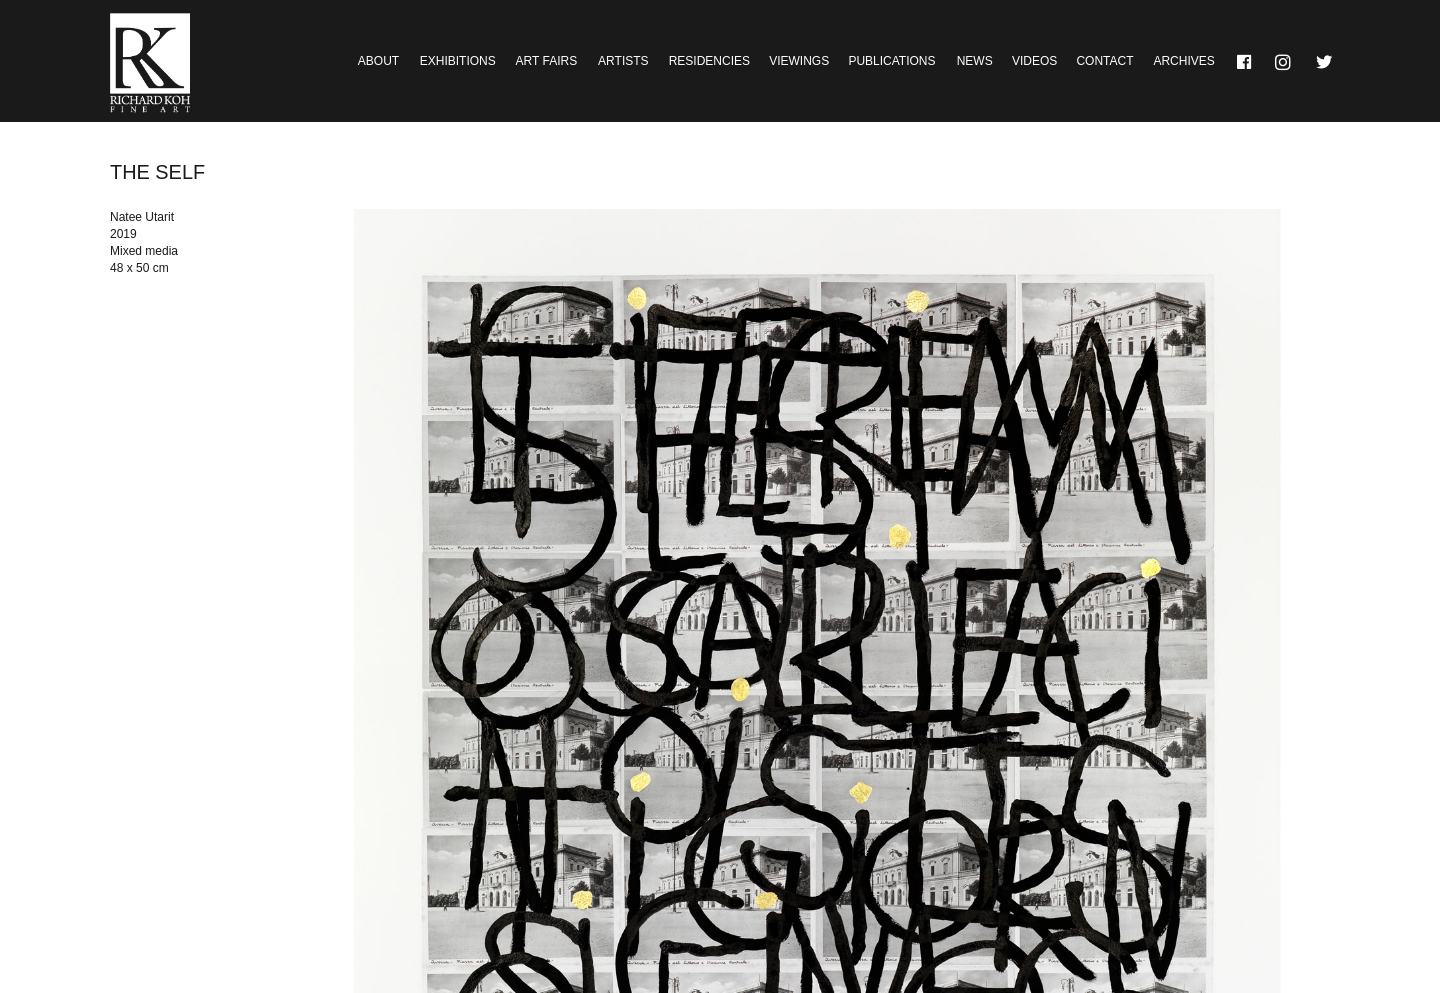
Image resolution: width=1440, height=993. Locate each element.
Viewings (799, 61)
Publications (891, 61)
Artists (623, 61)
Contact (1104, 61)
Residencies (709, 61)
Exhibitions (458, 61)
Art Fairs (547, 61)
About (378, 61)
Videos (1034, 61)
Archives (1183, 61)
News (975, 61)
